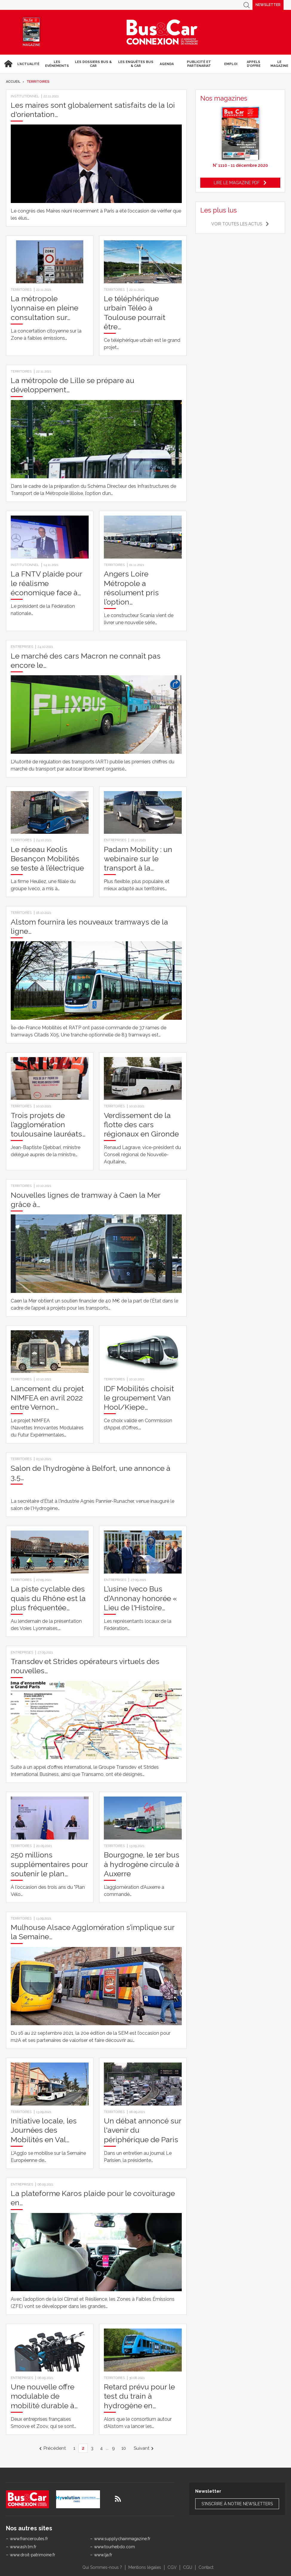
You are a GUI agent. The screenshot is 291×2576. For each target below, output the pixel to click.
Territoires (38, 82)
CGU (187, 2567)
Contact (205, 2567)
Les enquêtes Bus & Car (135, 64)
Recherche (246, 5)
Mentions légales (144, 2567)
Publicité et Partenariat (199, 64)
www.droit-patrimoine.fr (32, 2554)
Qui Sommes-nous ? (102, 2567)
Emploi (230, 64)
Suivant (141, 2448)
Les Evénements (57, 64)
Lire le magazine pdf (237, 182)
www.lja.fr (103, 2554)
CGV (172, 2567)
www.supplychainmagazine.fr (122, 2538)
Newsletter (268, 5)
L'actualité (28, 64)
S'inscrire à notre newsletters (237, 2503)
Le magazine (279, 64)
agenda (167, 64)
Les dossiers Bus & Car (93, 64)
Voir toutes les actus (236, 224)
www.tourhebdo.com (114, 2546)
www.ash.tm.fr (23, 2546)
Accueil (7, 64)
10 (123, 2448)
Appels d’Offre (254, 64)
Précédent (55, 2448)
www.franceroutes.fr (29, 2538)
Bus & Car (162, 32)
